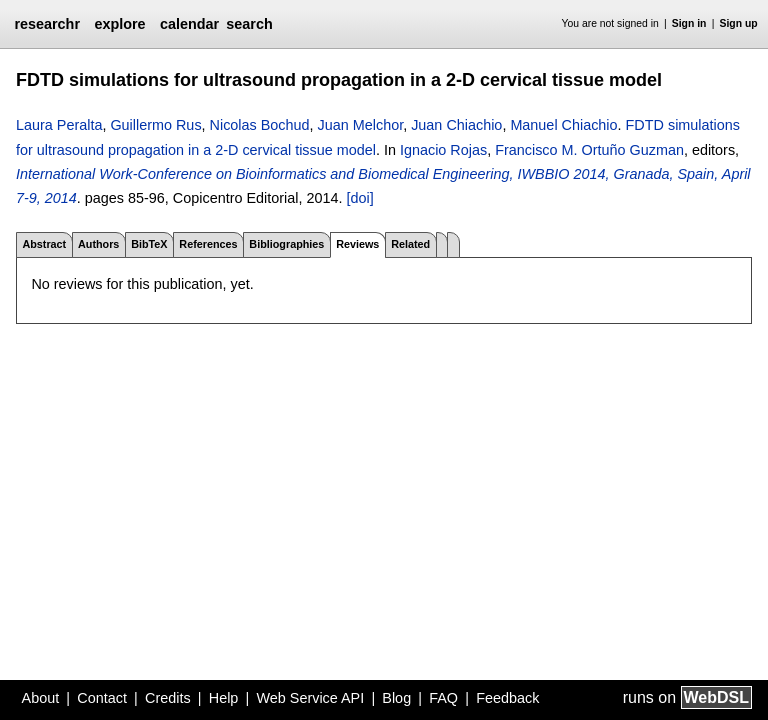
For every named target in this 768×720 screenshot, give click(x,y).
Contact (102, 698)
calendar (189, 24)
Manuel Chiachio (563, 125)
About (41, 698)
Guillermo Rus (155, 125)
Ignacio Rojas (443, 150)
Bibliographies (286, 244)
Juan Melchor (361, 125)
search (249, 24)
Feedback (507, 698)
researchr (47, 24)
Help (224, 698)
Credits (168, 698)
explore (119, 24)
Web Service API (310, 698)
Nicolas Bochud (260, 125)
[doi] (359, 198)
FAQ (443, 698)
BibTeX (149, 244)
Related (410, 244)
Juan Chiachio (456, 125)
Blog (396, 698)
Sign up (739, 23)
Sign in (689, 23)
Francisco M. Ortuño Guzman (589, 150)
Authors (98, 244)
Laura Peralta (59, 125)
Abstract (44, 244)
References (208, 244)
